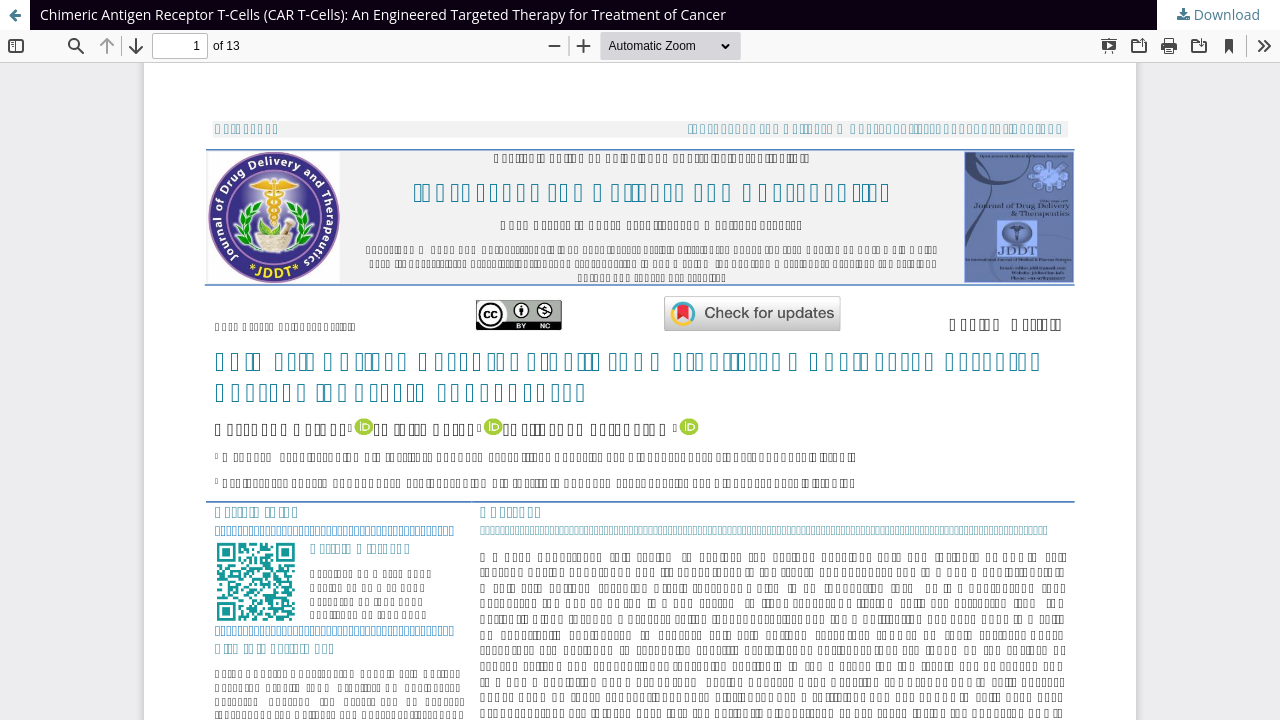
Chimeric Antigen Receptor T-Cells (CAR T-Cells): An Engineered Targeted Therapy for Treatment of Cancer (383, 14)
